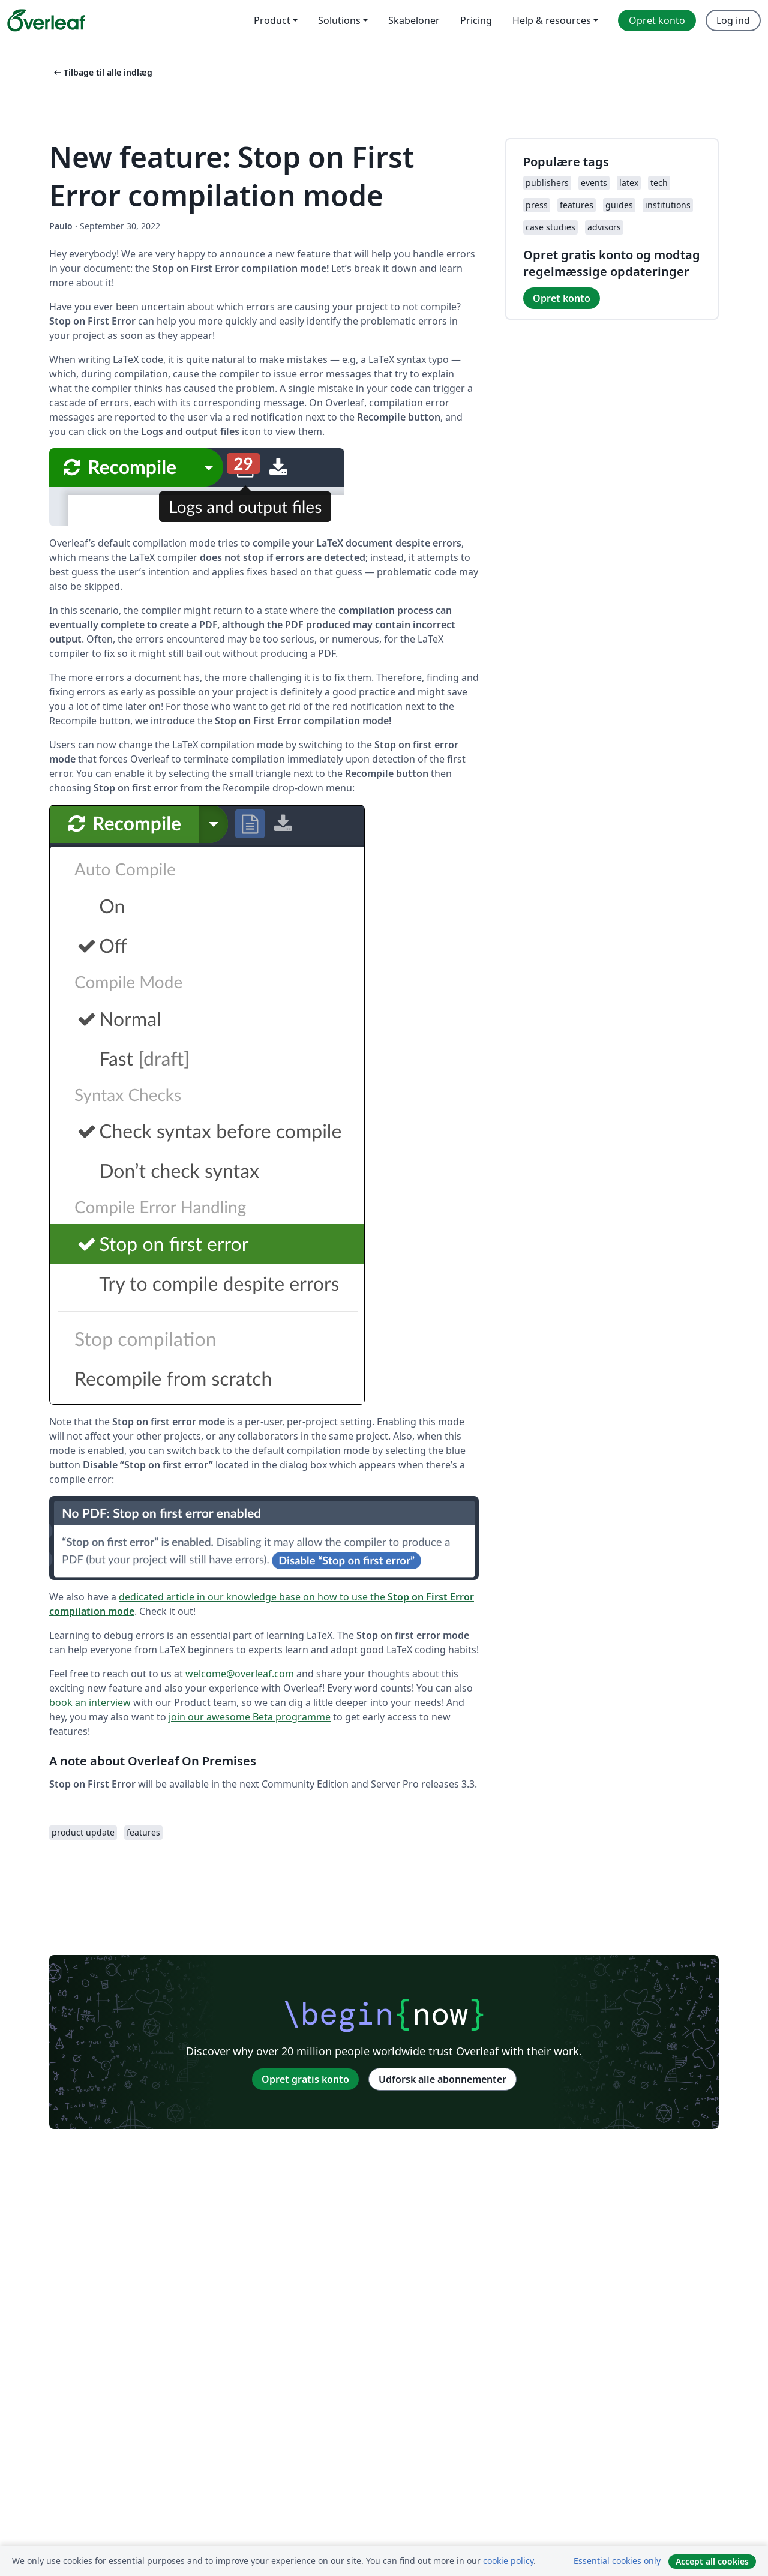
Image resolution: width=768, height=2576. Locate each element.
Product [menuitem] (272, 20)
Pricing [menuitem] (476, 20)
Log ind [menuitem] (733, 20)
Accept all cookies (712, 2561)
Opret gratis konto (305, 2079)
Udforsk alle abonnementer (442, 2079)
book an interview (90, 1702)
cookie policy (508, 2560)
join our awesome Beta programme (250, 1716)
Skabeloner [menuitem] (414, 20)
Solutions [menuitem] (339, 20)
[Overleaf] (46, 20)
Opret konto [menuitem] (657, 20)
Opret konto (561, 298)
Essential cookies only (617, 2560)
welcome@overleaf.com (239, 1673)
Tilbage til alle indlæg (102, 72)
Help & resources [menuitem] (551, 20)
